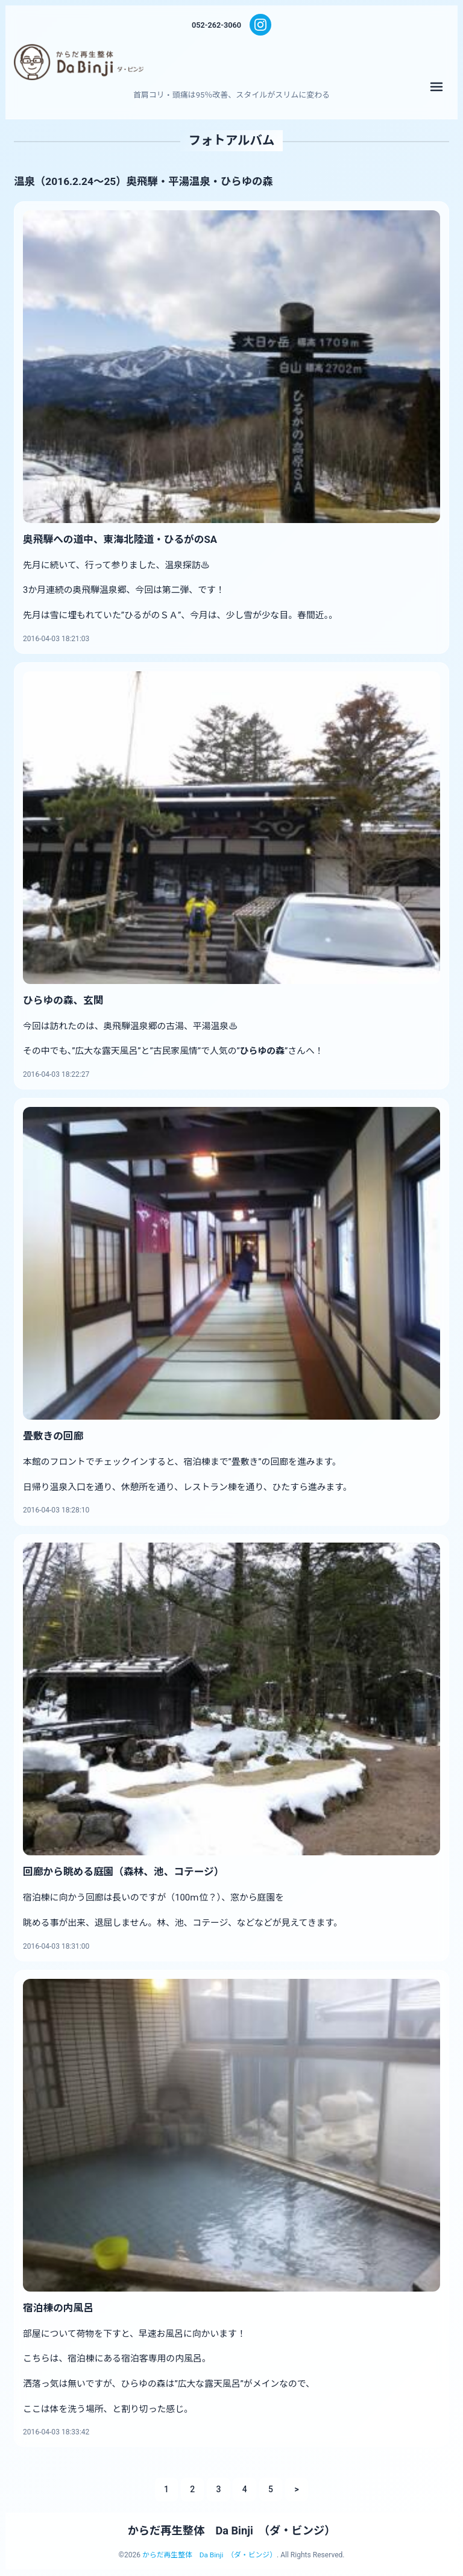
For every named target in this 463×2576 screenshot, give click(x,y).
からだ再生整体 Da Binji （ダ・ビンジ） (232, 2531)
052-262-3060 (216, 25)
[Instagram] (261, 25)
